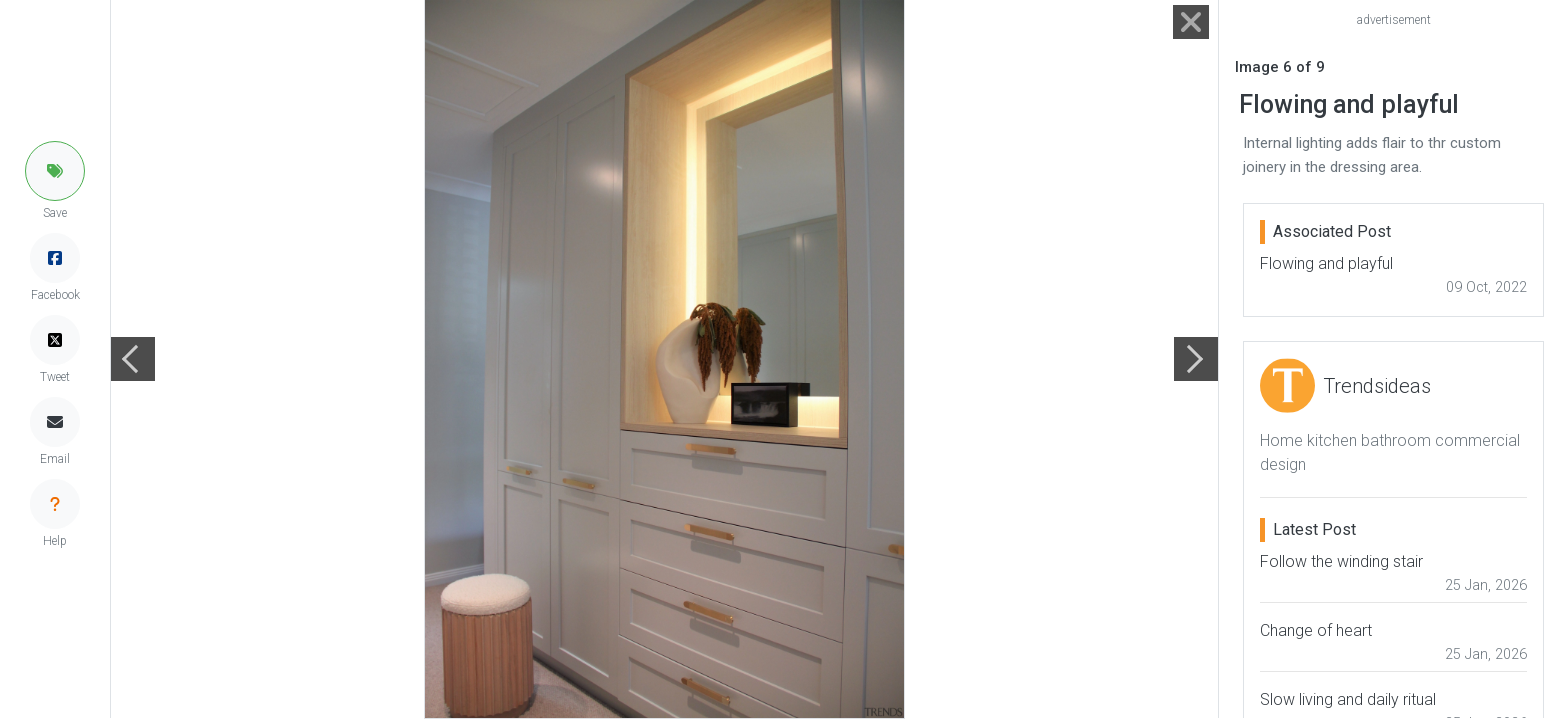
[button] (55, 171)
